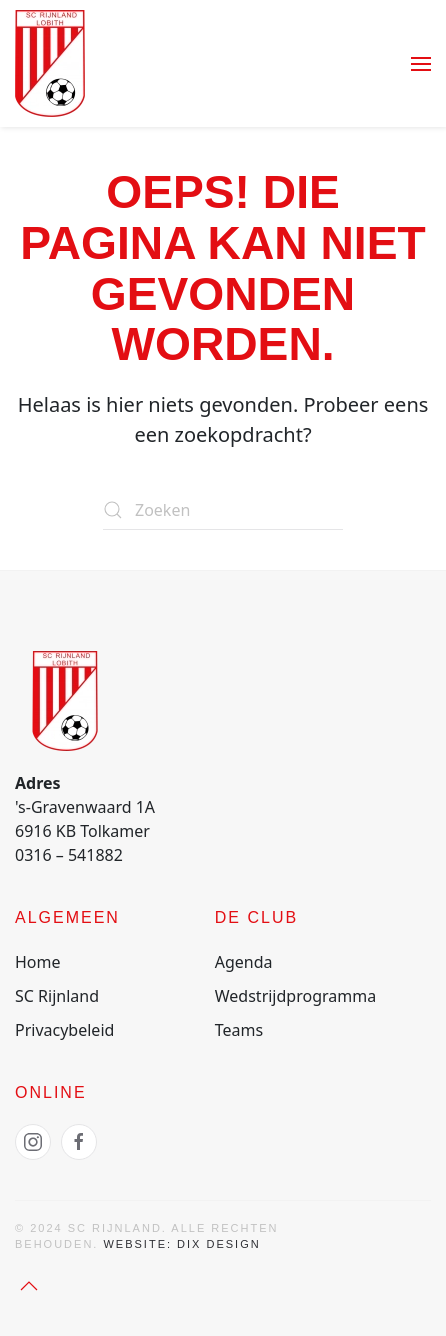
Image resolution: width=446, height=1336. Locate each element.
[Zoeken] (223, 510)
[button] (421, 64)
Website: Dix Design (181, 1244)
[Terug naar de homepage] (50, 63)
